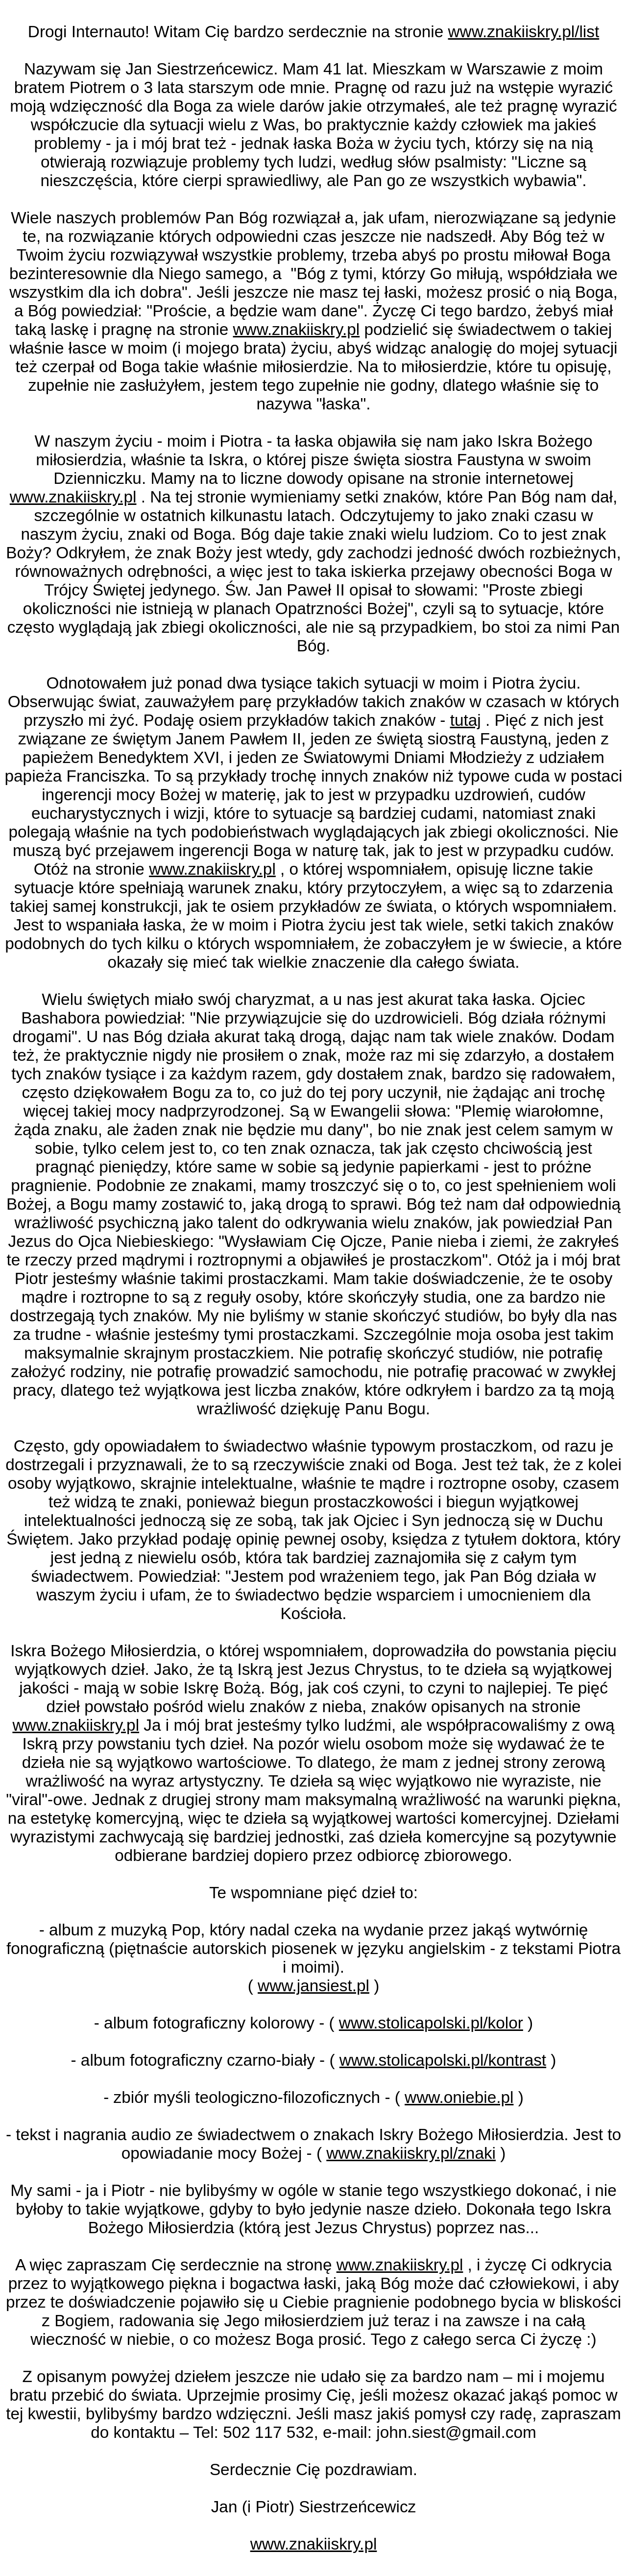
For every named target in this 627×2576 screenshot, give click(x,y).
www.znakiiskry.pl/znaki (411, 2153)
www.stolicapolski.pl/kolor (431, 2023)
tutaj (465, 720)
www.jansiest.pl (313, 1986)
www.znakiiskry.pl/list (524, 32)
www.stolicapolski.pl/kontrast (442, 2060)
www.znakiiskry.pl (296, 329)
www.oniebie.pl (459, 2097)
